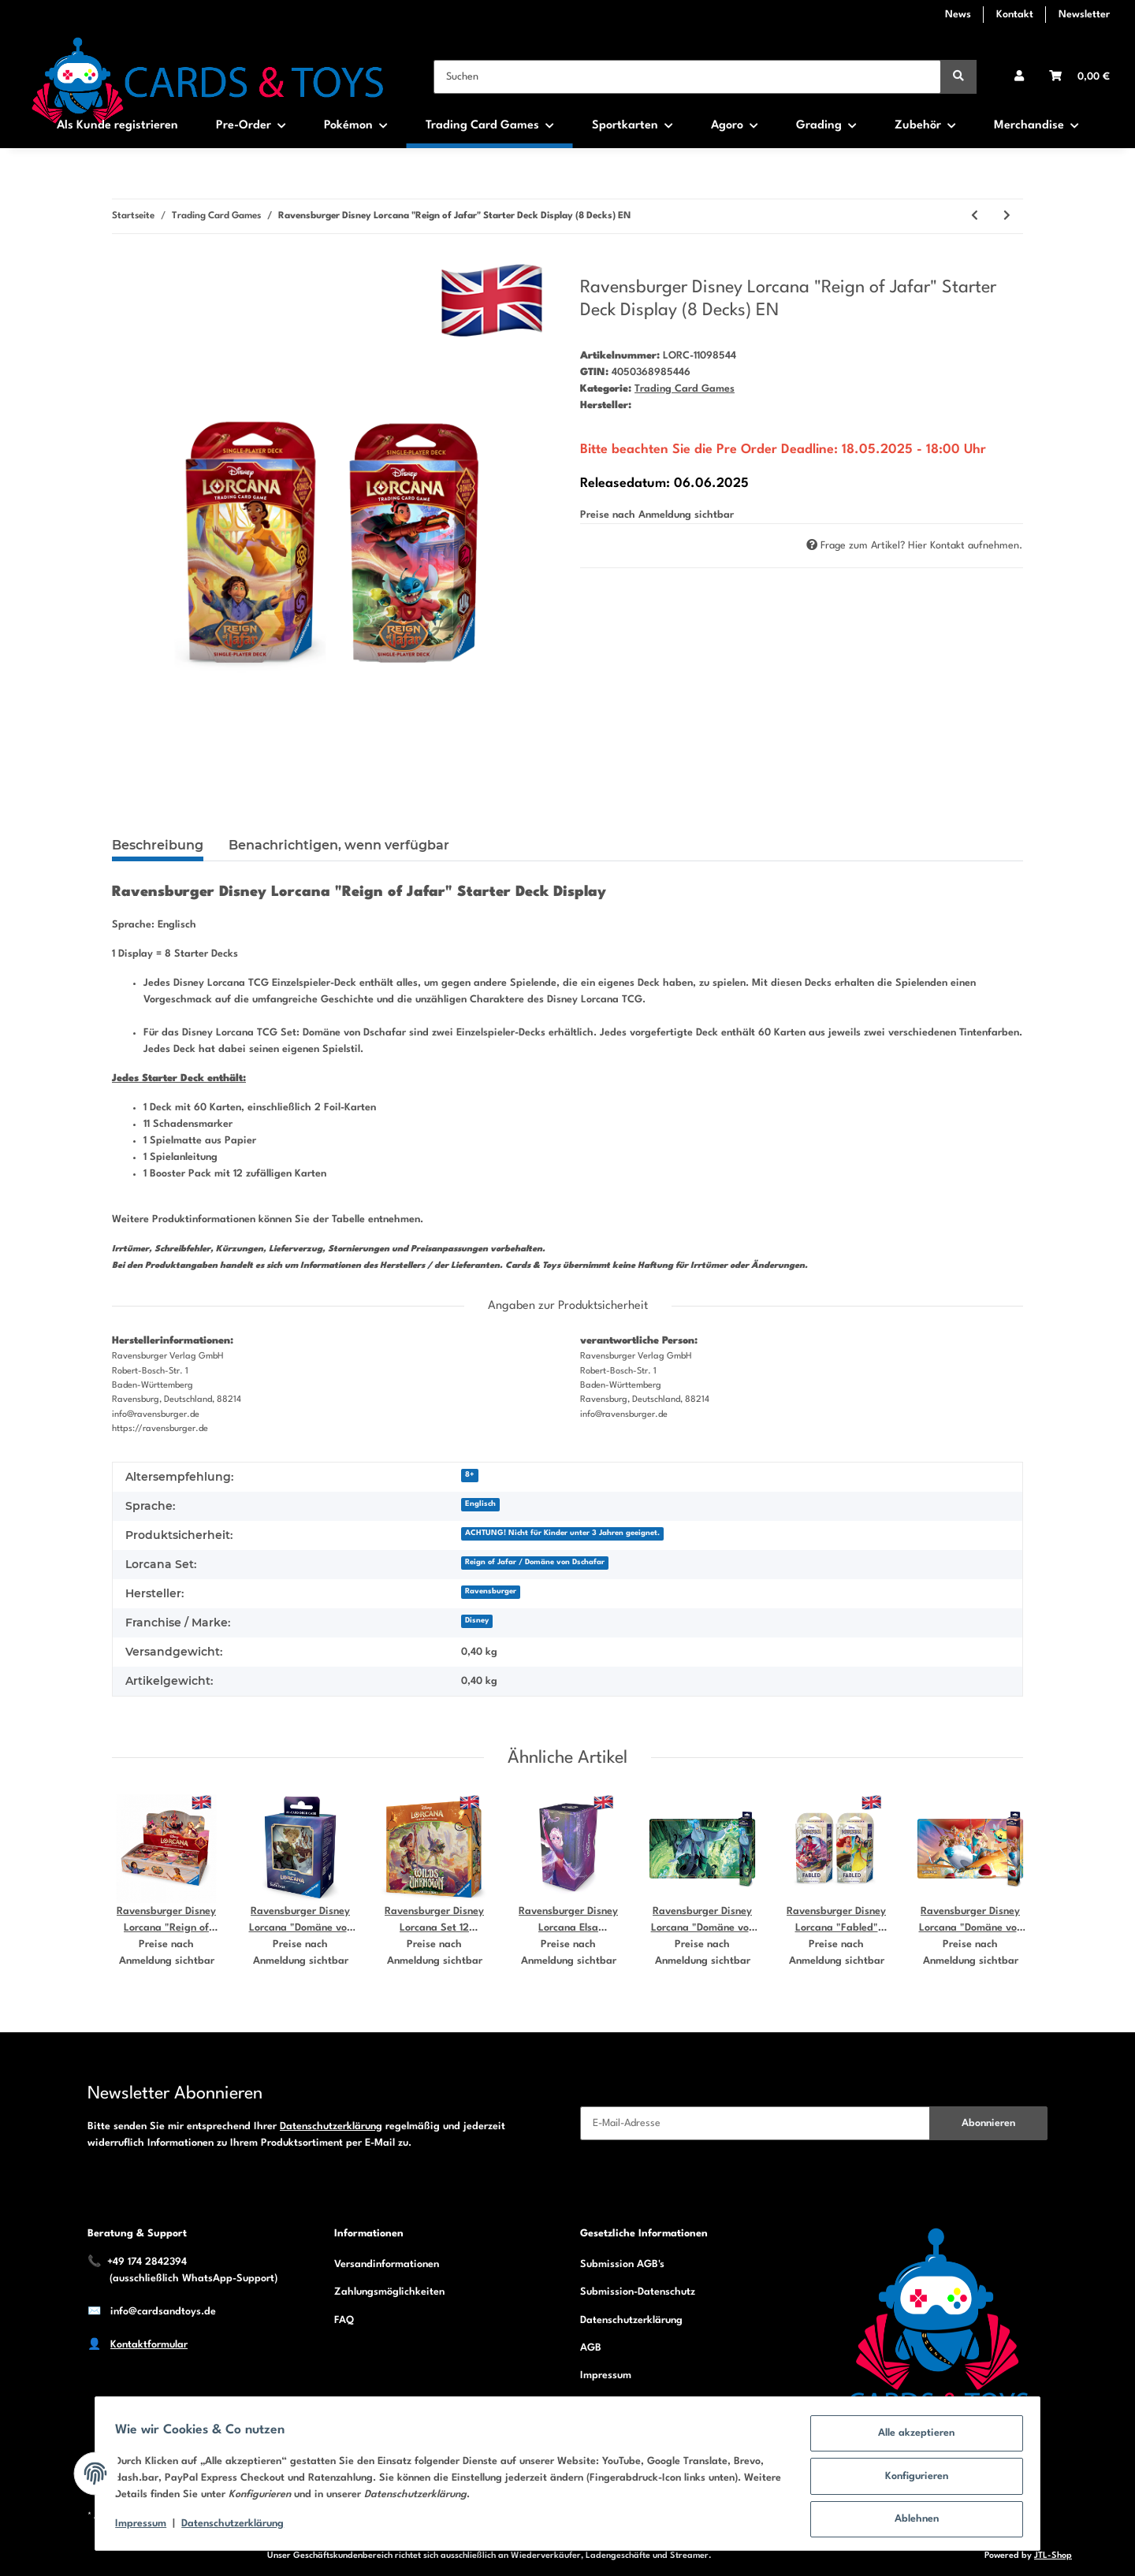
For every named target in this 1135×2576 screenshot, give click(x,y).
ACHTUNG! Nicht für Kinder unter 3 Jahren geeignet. (562, 1533)
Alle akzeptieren (911, 2438)
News (958, 14)
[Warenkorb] (1079, 77)
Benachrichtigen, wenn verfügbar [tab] (339, 845)
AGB (590, 2348)
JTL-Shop (1053, 2556)
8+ (469, 1474)
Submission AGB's (622, 2264)
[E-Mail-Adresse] (755, 2123)
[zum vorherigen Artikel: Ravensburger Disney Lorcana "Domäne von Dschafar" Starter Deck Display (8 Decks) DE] (974, 216)
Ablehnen (911, 2520)
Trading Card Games (684, 389)
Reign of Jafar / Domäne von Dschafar (535, 1562)
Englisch (480, 1503)
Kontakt (1014, 14)
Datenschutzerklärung (331, 2126)
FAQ (344, 2320)
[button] (1019, 77)
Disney (477, 1620)
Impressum (605, 2375)
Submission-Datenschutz (637, 2292)
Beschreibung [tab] (157, 845)
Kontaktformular (149, 2345)
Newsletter (1084, 14)
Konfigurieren (911, 2479)
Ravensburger (490, 1591)
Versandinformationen (386, 2264)
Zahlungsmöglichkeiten (389, 2292)
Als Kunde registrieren (117, 126)
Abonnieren (988, 2123)
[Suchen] (687, 77)
